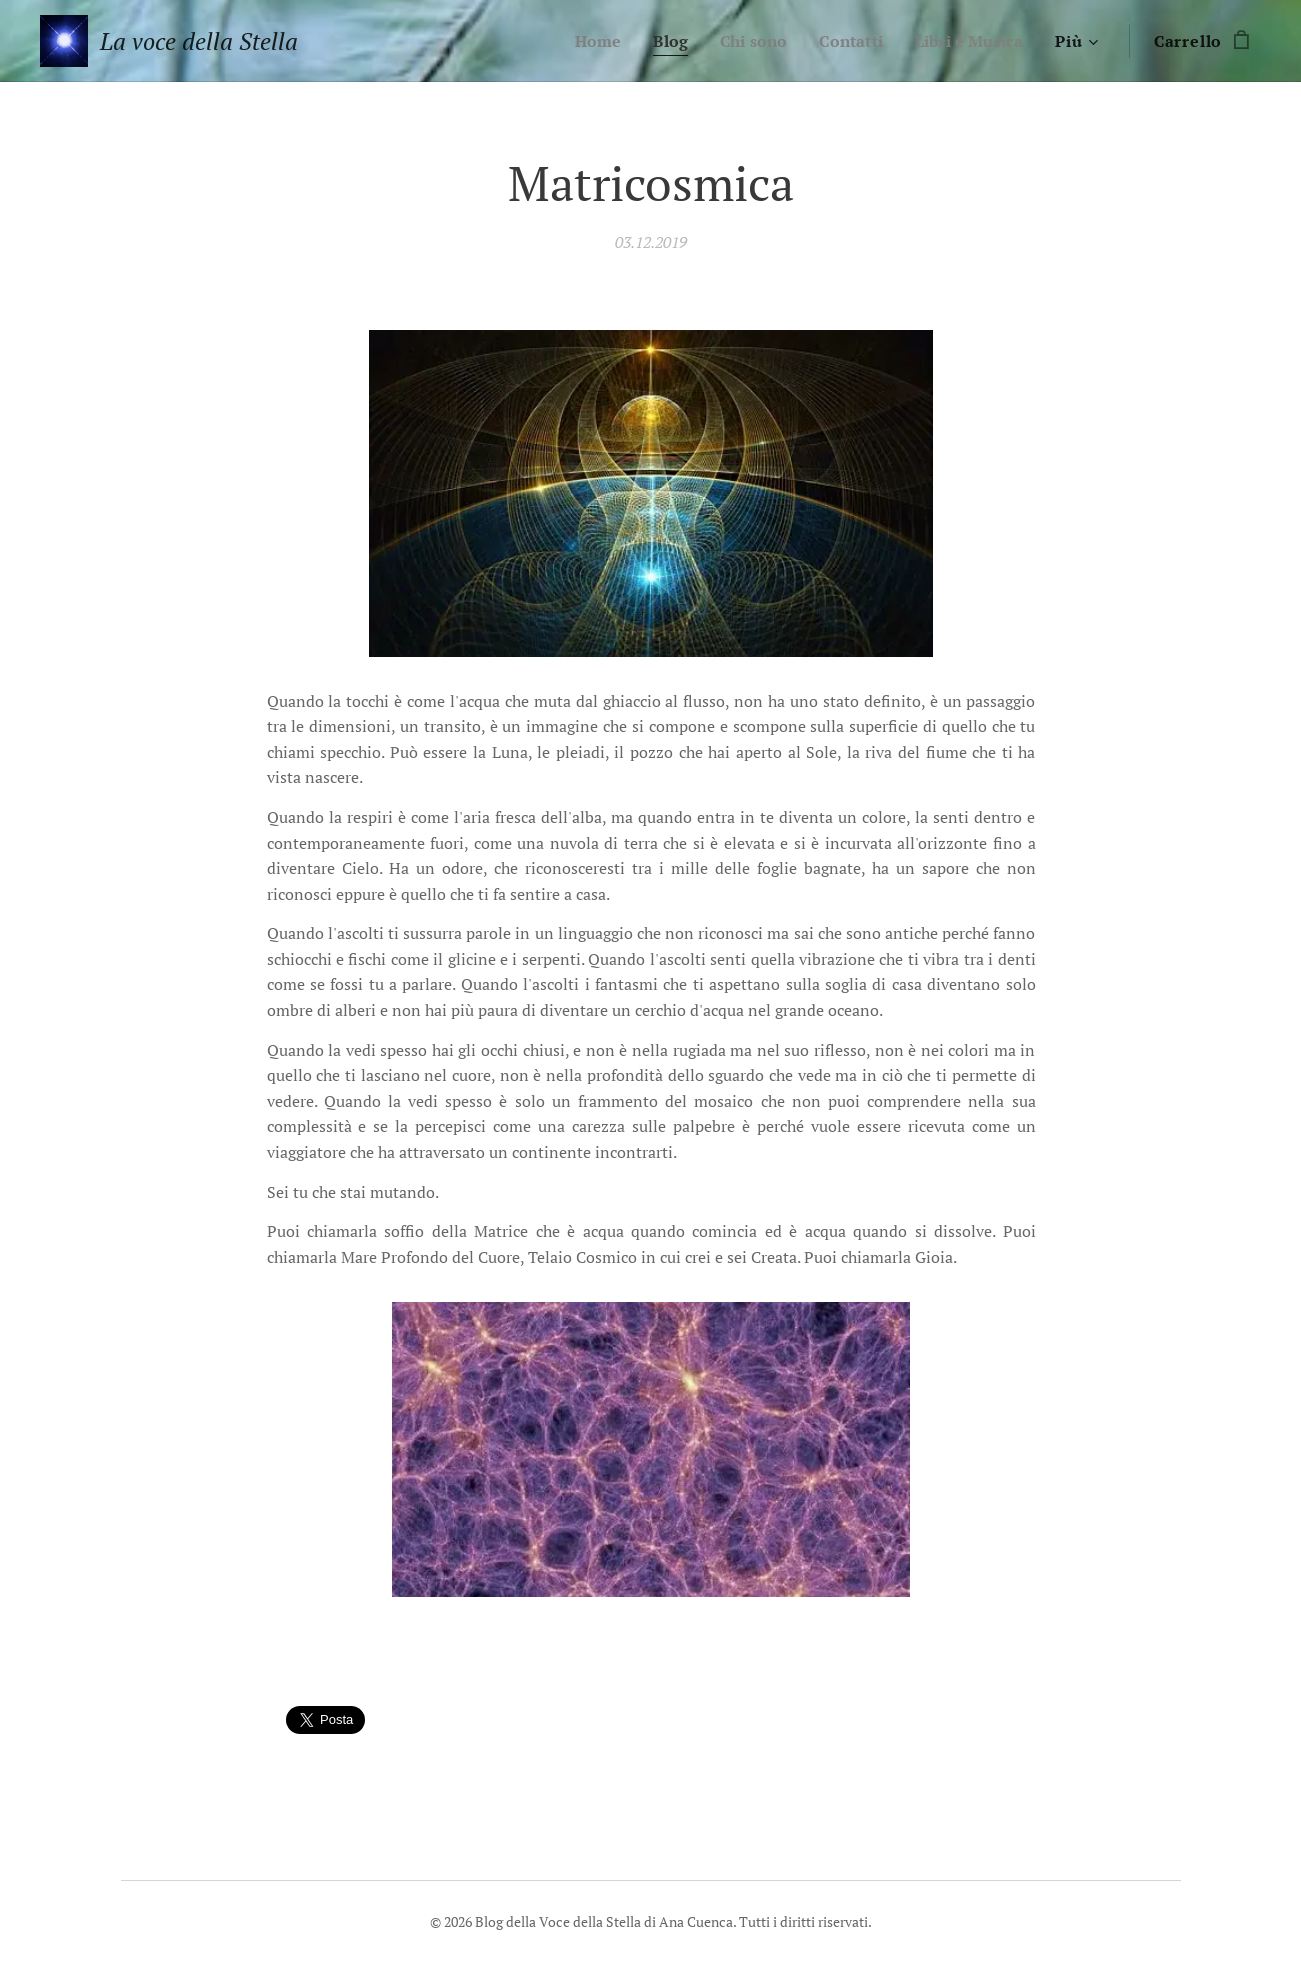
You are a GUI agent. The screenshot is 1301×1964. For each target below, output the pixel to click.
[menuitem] (581, 41)
